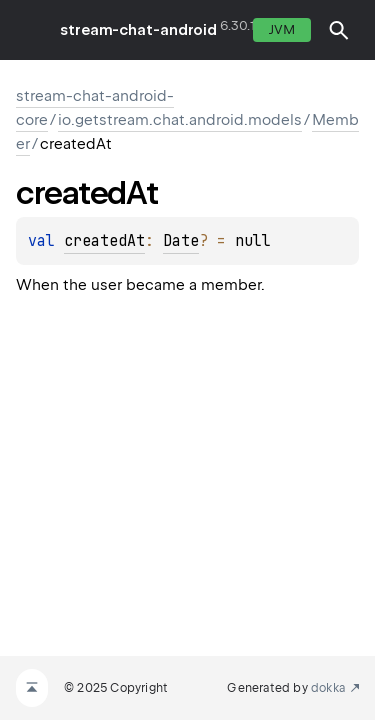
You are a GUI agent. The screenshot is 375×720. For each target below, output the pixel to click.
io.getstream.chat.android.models (180, 120)
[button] (339, 30)
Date (181, 241)
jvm (282, 29)
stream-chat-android (138, 30)
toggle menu (30, 30)
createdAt (104, 241)
